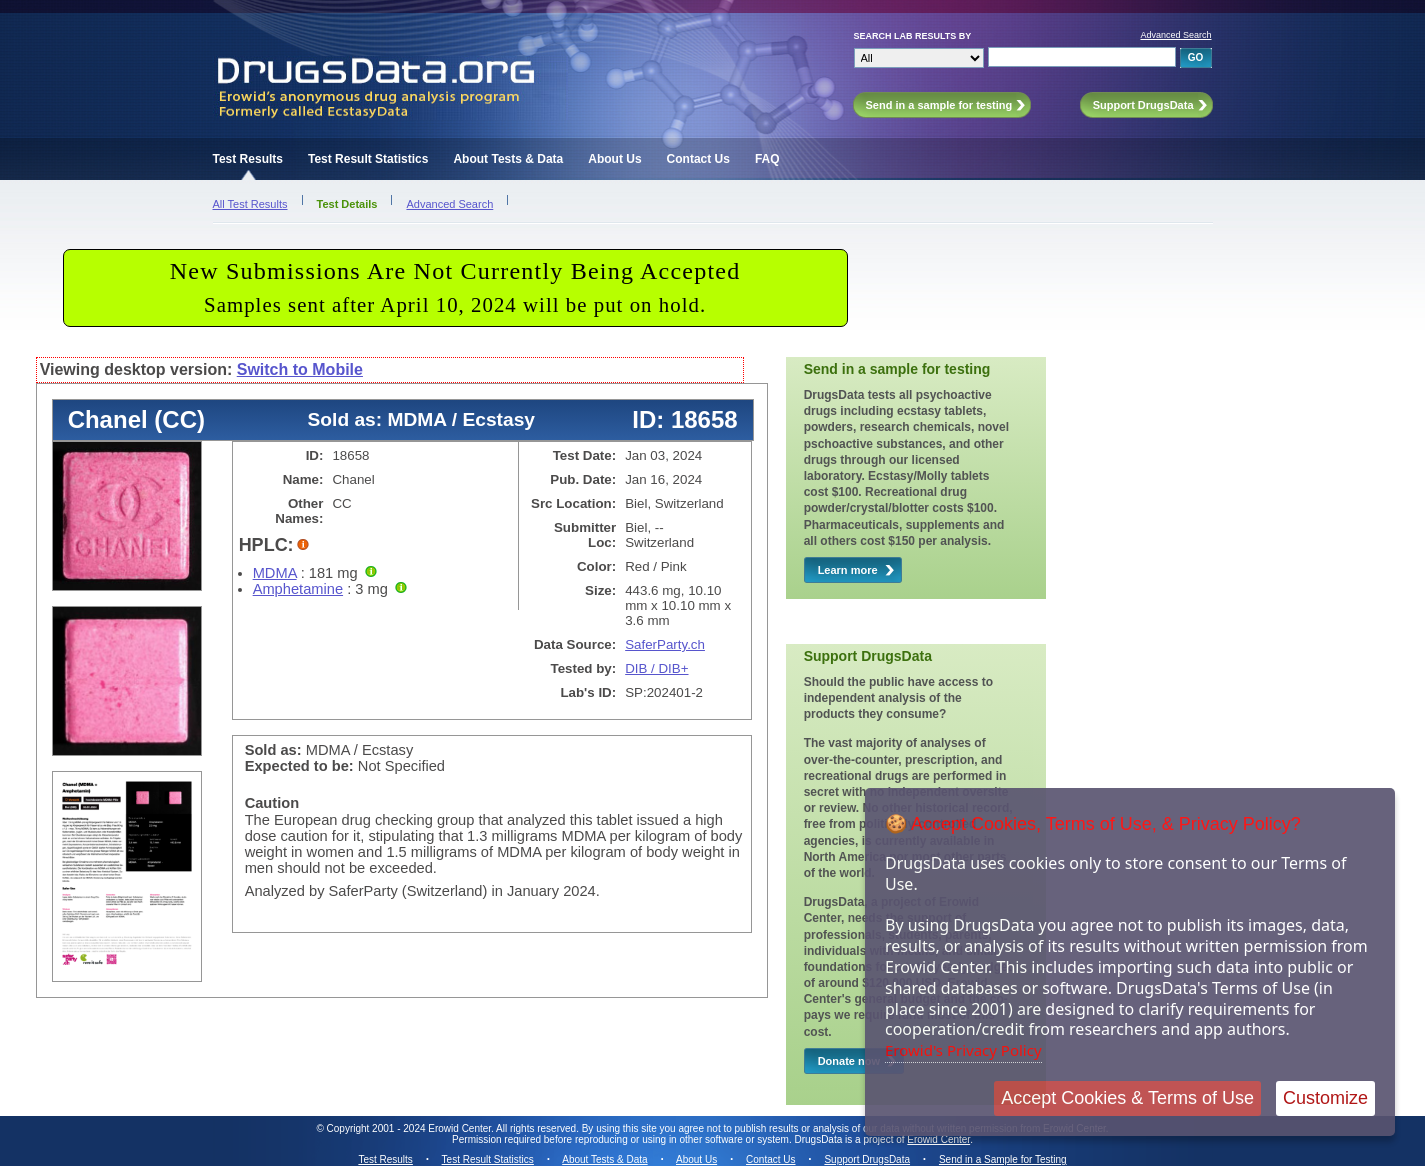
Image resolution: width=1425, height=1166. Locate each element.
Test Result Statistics (368, 159)
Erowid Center (938, 1139)
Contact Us (698, 159)
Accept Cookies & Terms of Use (1127, 1098)
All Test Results (250, 204)
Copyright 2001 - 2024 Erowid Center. (410, 1128)
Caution (272, 803)
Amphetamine (298, 589)
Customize (1325, 1098)
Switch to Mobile (300, 369)
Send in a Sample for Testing (1003, 1159)
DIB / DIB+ (656, 668)
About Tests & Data (508, 159)
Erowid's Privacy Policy (963, 1050)
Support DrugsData (867, 1159)
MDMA (275, 573)
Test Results (248, 159)
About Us (614, 159)
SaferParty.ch (665, 644)
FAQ (767, 159)
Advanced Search (1175, 35)
